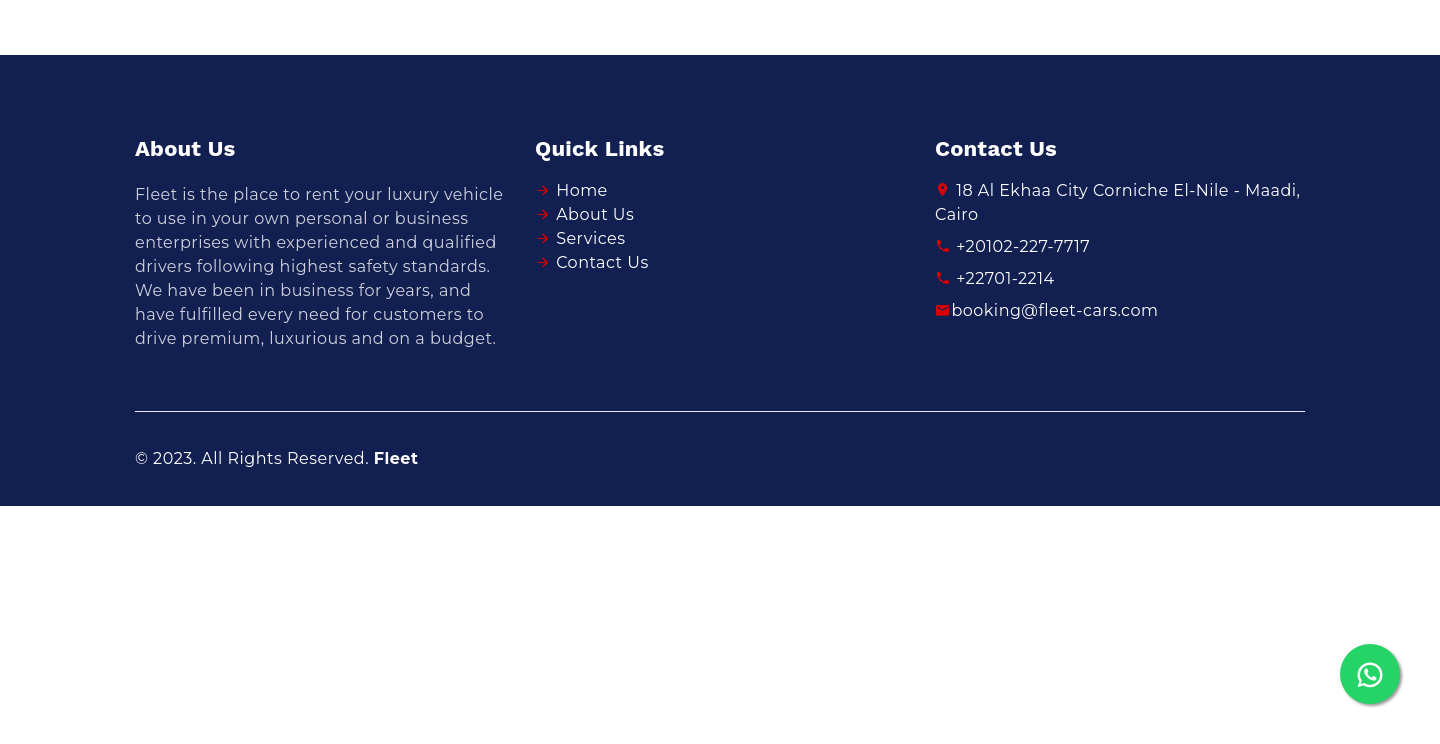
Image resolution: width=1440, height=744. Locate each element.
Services (590, 238)
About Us (595, 214)
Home (582, 190)
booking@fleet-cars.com (1046, 310)
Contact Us (602, 262)
